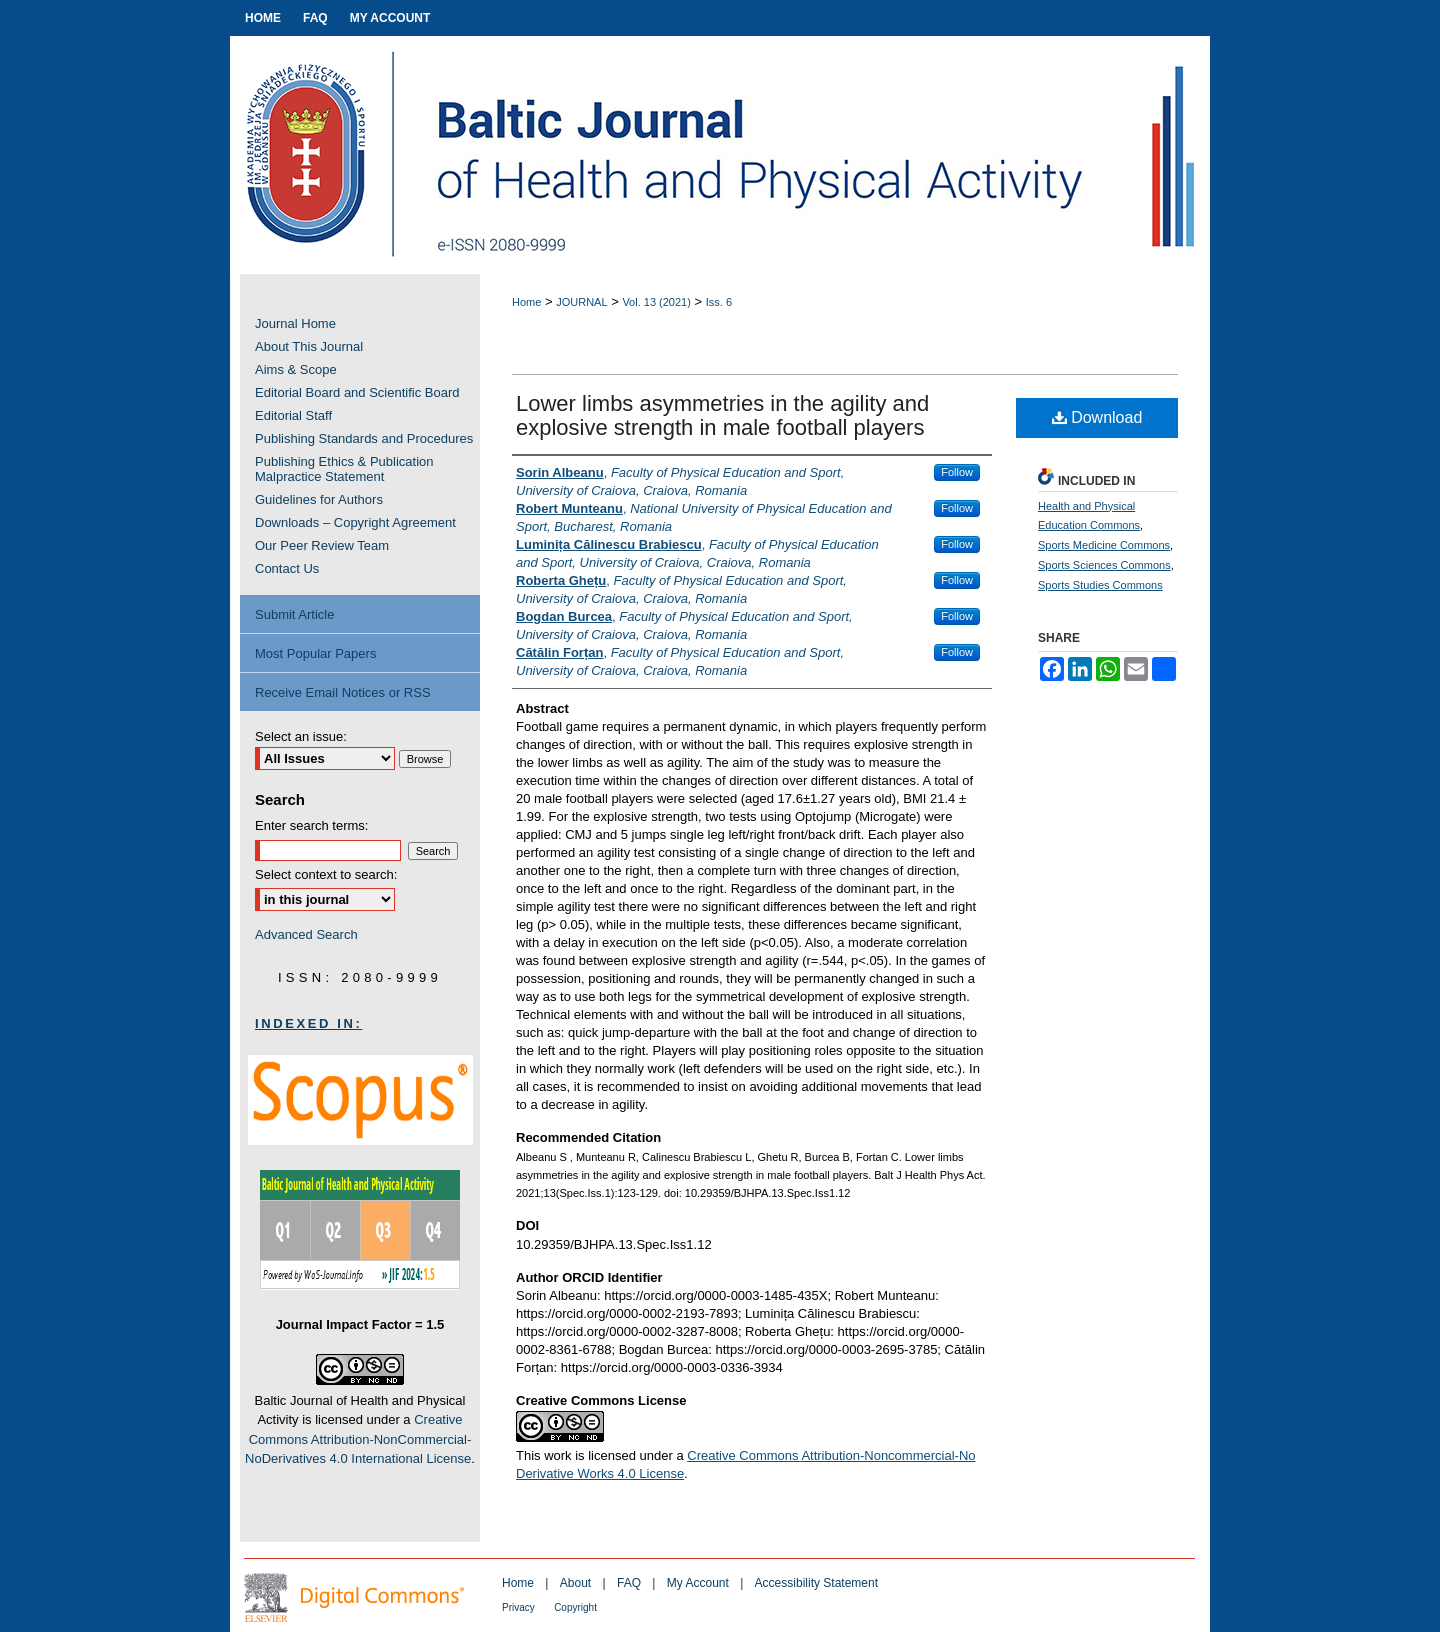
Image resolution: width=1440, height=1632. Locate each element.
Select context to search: (326, 874)
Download (1097, 417)
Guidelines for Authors (319, 499)
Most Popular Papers (315, 653)
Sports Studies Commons (1100, 585)
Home (526, 302)
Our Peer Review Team (322, 545)
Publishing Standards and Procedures (364, 438)
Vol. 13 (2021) (656, 302)
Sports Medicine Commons (1104, 545)
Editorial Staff (293, 415)
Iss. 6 (719, 302)
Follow (957, 472)
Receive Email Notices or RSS (343, 692)
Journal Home (295, 323)
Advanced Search (306, 934)
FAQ (629, 1583)
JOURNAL (581, 302)
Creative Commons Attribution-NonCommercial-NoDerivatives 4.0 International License (358, 1439)
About (575, 1583)
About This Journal (309, 346)
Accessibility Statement (816, 1583)
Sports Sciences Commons (1104, 565)
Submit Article (294, 614)
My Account (698, 1583)
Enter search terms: (311, 825)
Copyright (575, 1607)
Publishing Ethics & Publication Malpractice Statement (344, 469)
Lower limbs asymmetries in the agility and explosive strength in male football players (722, 415)
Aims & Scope (296, 369)
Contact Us (287, 568)
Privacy (518, 1607)
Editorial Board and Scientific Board (357, 392)
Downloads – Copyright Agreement (355, 522)
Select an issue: (301, 736)
